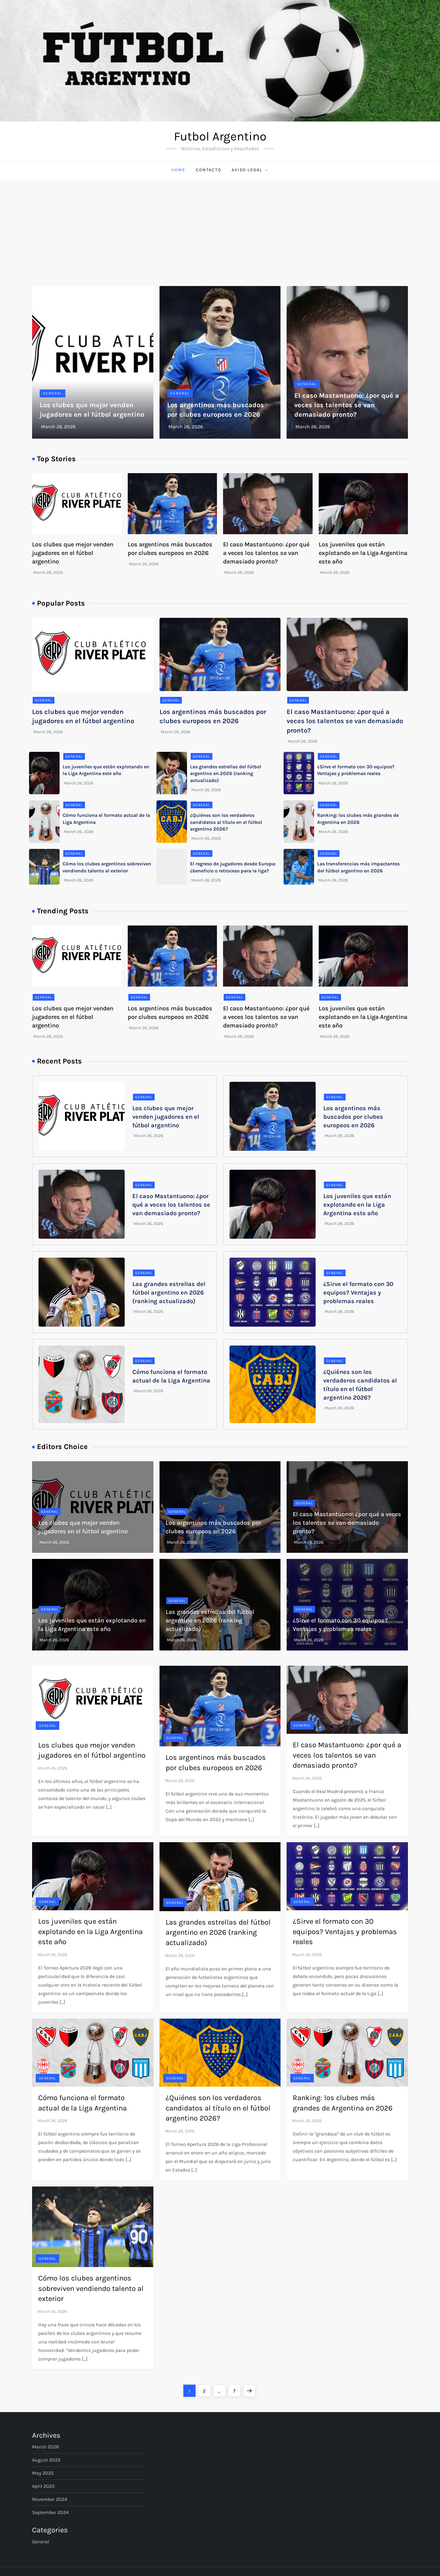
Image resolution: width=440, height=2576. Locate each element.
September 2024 (50, 2512)
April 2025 (43, 2486)
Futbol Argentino (220, 136)
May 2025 (43, 2473)
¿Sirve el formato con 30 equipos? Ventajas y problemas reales (358, 1293)
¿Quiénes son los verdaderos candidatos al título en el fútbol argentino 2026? (226, 822)
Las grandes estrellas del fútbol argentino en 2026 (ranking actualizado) (225, 773)
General (52, 393)
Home (178, 169)
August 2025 (46, 2460)
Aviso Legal (250, 170)
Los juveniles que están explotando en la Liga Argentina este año (363, 553)
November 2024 (49, 2499)
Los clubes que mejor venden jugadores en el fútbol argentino (72, 553)
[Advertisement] (220, 225)
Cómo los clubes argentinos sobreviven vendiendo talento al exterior (91, 2288)
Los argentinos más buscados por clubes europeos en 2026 (353, 1117)
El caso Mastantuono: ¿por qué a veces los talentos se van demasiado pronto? (346, 405)
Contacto (208, 169)
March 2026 (45, 2447)
